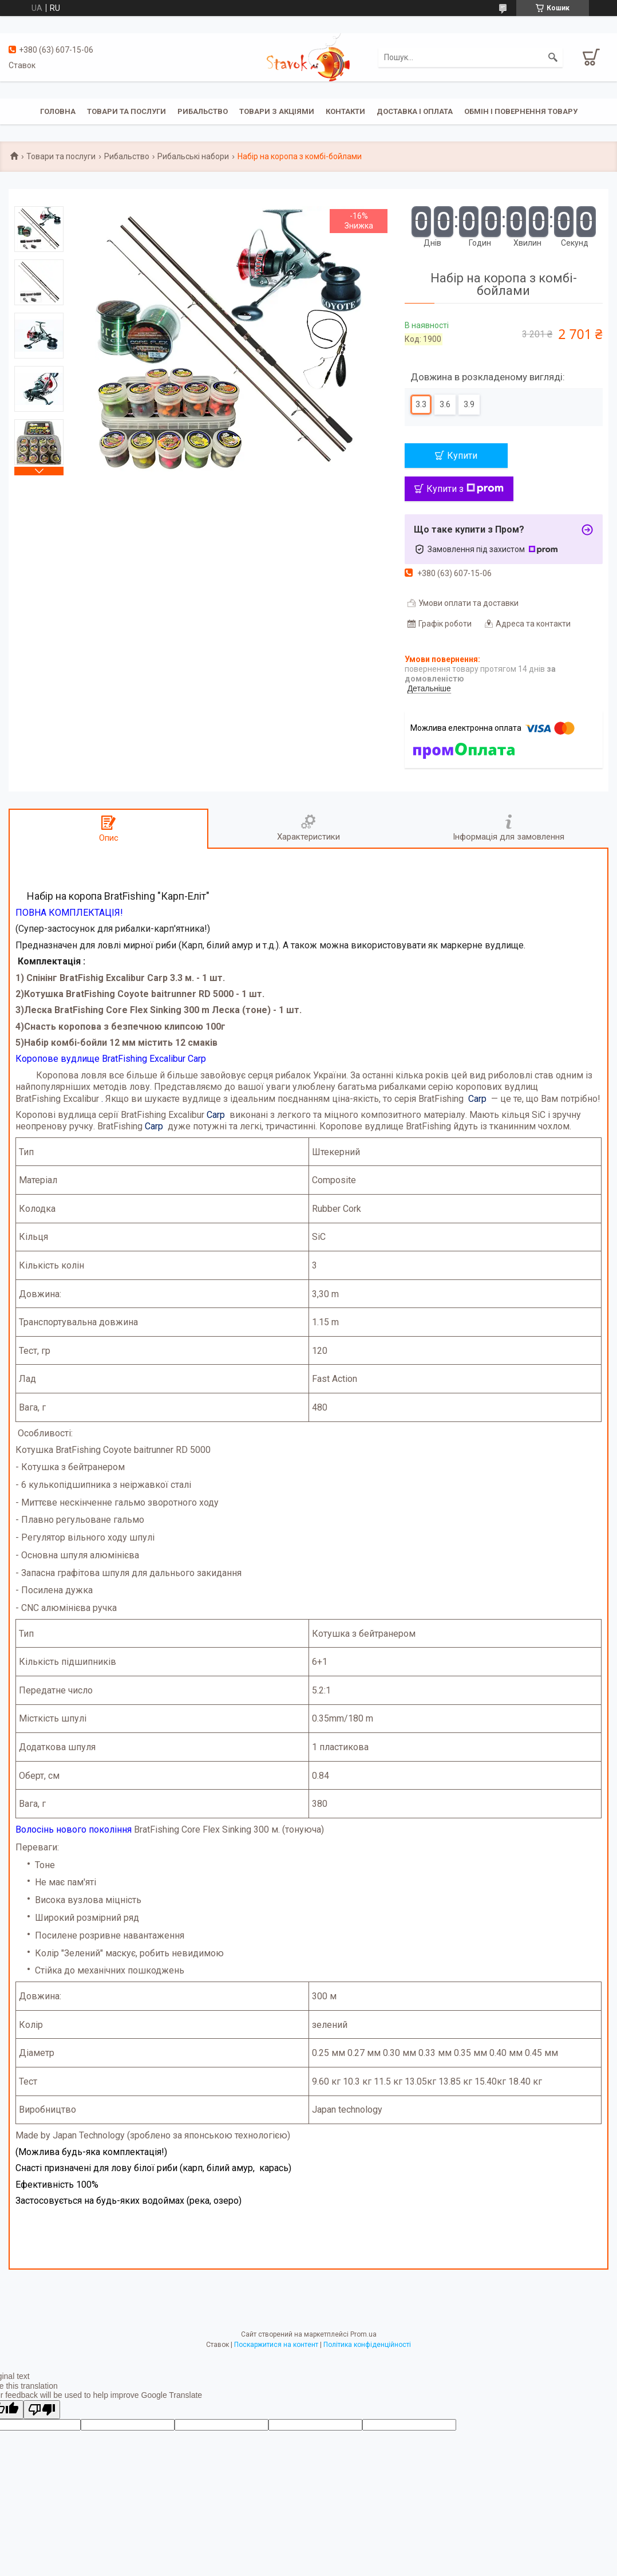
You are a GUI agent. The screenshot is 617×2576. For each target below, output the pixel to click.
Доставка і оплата (415, 111)
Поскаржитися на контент (276, 2345)
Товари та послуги (126, 111)
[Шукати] (553, 57)
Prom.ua (363, 2334)
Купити (462, 455)
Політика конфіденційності (367, 2345)
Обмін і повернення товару (521, 111)
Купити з (465, 488)
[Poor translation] (41, 2409)
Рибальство (202, 111)
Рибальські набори (193, 156)
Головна (58, 111)
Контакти (345, 111)
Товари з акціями (276, 111)
